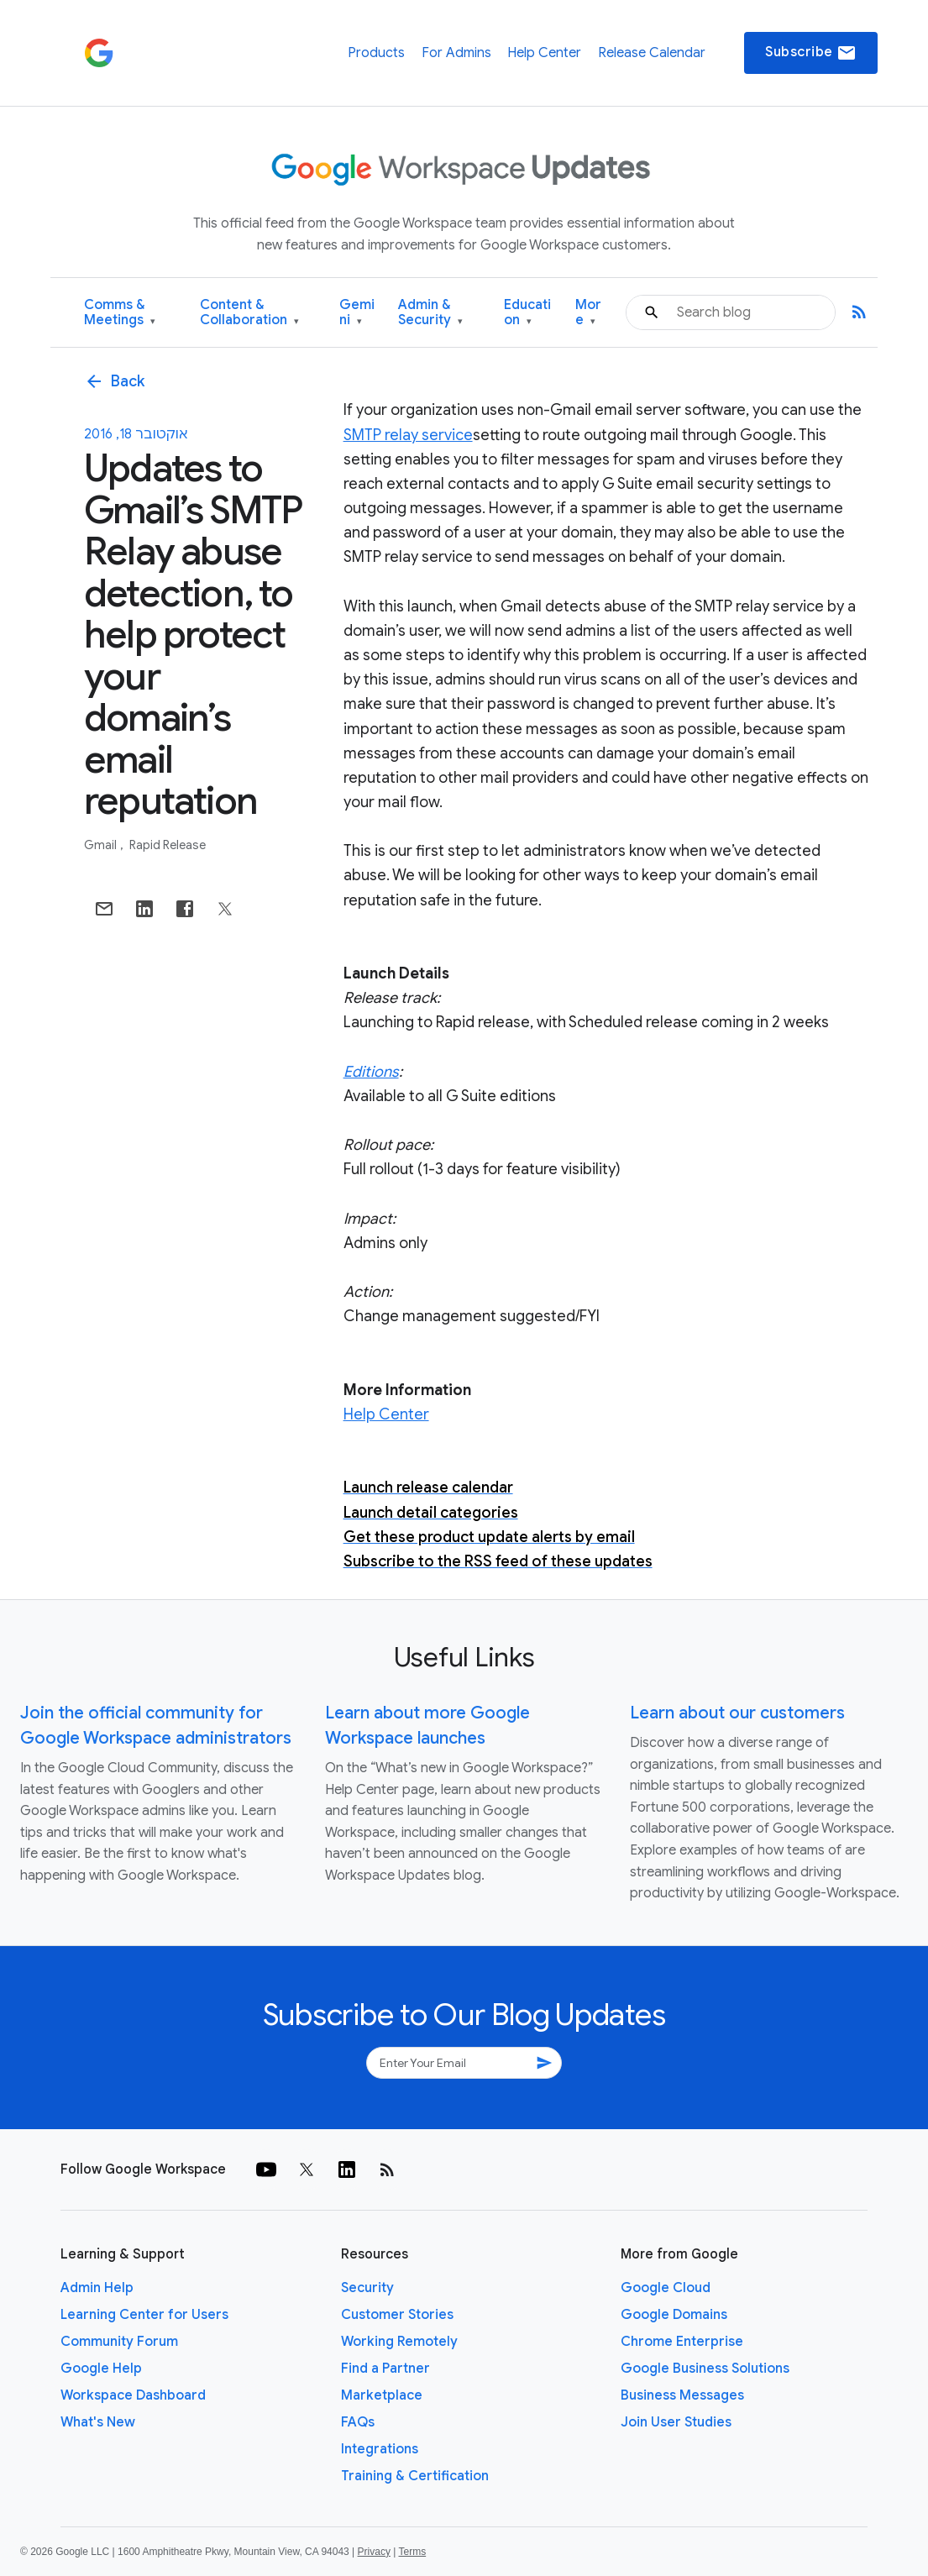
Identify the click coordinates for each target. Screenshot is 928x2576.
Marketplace (381, 2395)
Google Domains (674, 2314)
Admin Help (97, 2288)
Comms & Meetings (119, 312)
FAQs (358, 2422)
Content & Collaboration (249, 312)
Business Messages (682, 2395)
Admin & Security (430, 312)
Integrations (379, 2449)
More (588, 312)
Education (527, 312)
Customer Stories (397, 2314)
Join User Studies (676, 2422)
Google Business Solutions (705, 2368)
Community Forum (119, 2341)
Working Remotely (399, 2341)
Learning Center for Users (144, 2314)
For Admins (456, 53)
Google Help (101, 2368)
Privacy (374, 2552)
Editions (371, 1071)
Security (367, 2288)
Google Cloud (665, 2288)
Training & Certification (415, 2476)
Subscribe (811, 53)
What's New (97, 2422)
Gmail (101, 845)
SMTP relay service (408, 435)
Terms (412, 2552)
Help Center (544, 53)
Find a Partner (385, 2368)
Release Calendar (651, 53)
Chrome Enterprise (682, 2341)
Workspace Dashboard (133, 2395)
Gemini (357, 312)
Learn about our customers (737, 1712)
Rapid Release (167, 845)
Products (376, 53)
